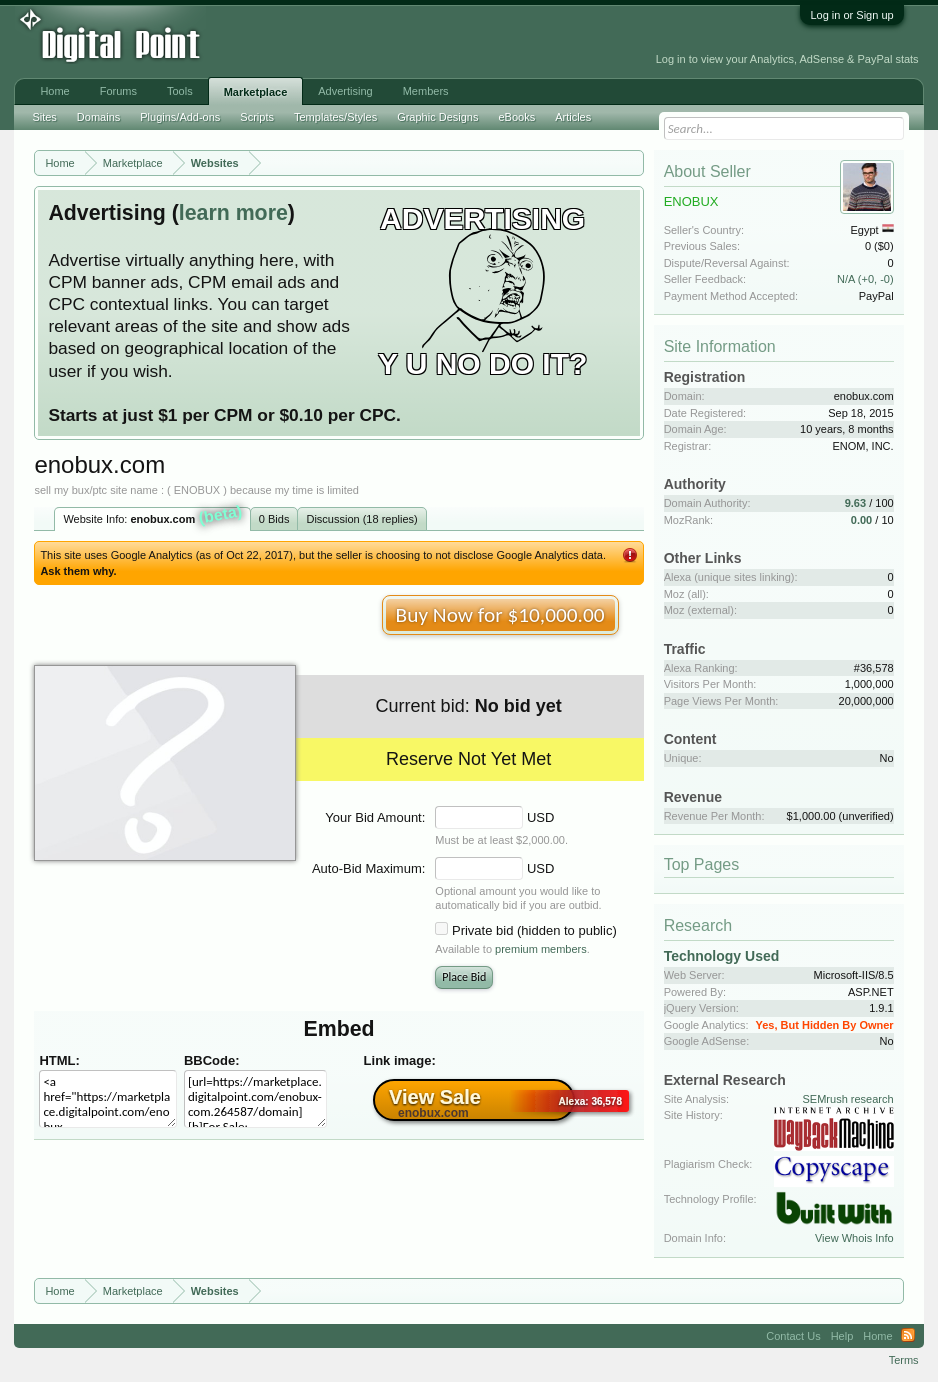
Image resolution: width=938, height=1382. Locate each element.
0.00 (861, 520)
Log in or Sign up (851, 15)
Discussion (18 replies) (361, 519)
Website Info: (153, 517)
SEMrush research (848, 1099)
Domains (98, 117)
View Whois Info (854, 1238)
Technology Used (722, 956)
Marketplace (256, 92)
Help (842, 1336)
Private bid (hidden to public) (534, 930)
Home (54, 91)
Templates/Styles (335, 117)
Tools (180, 91)
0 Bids (274, 519)
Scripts (257, 117)
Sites (44, 117)
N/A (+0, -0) (865, 279)
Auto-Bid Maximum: (368, 868)
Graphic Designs (437, 117)
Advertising (345, 91)
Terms (904, 1360)
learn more (233, 213)
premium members (541, 949)
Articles (573, 117)
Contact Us (793, 1336)
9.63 (855, 503)
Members (426, 91)
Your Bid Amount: (375, 817)
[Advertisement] (331, 42)
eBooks (516, 117)
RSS (908, 1336)
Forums (118, 91)
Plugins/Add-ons (180, 117)
